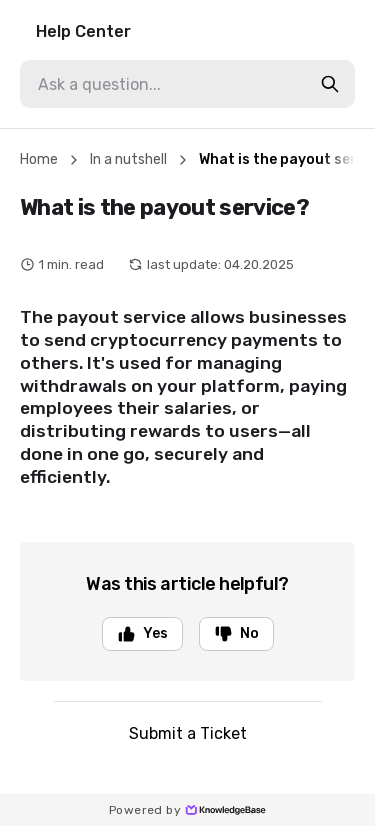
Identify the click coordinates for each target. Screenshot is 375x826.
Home (39, 159)
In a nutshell (128, 159)
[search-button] (330, 84)
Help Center (83, 31)
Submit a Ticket (188, 733)
